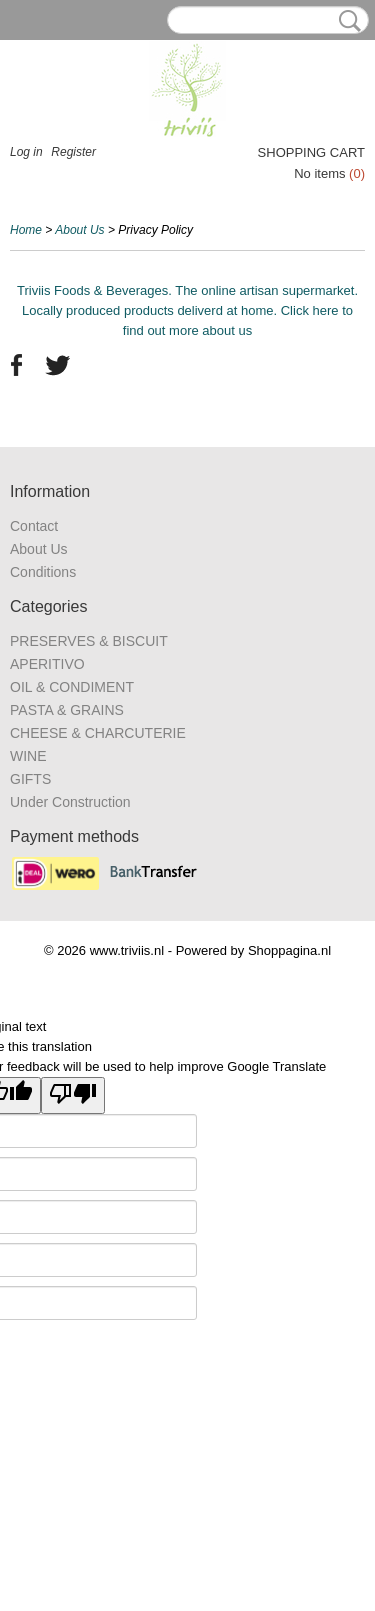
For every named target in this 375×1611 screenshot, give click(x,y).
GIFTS (30, 779)
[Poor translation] (73, 1095)
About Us (79, 230)
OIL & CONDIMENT (72, 687)
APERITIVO (47, 664)
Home (26, 230)
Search (346, 21)
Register (73, 152)
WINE (28, 756)
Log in (26, 152)
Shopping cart (311, 152)
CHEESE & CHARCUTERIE (98, 733)
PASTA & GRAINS (67, 710)
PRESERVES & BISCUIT (89, 641)
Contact (34, 526)
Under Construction (70, 802)
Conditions (43, 572)
